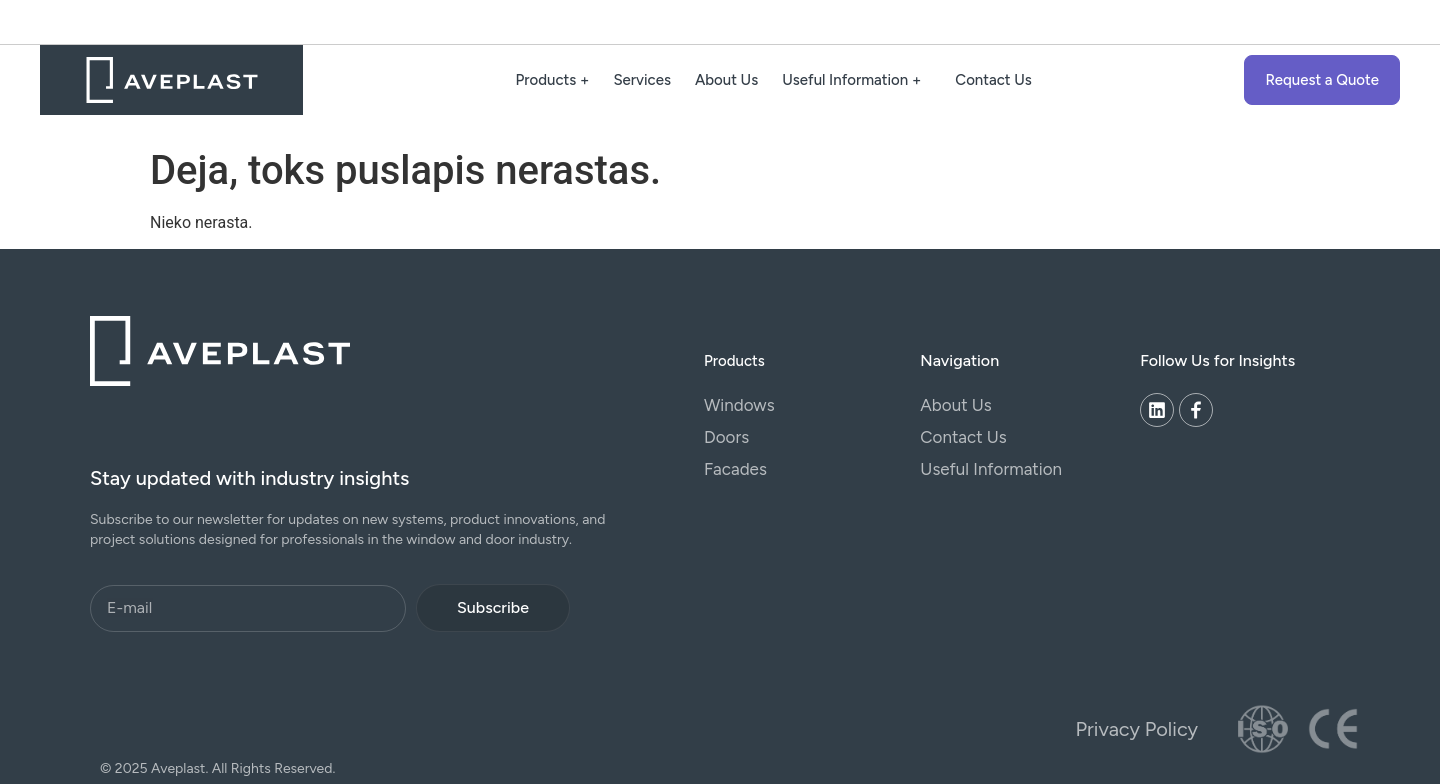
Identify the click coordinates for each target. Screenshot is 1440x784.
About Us (726, 80)
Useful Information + (856, 80)
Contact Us (993, 80)
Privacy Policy (1137, 729)
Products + (553, 80)
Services (642, 80)
